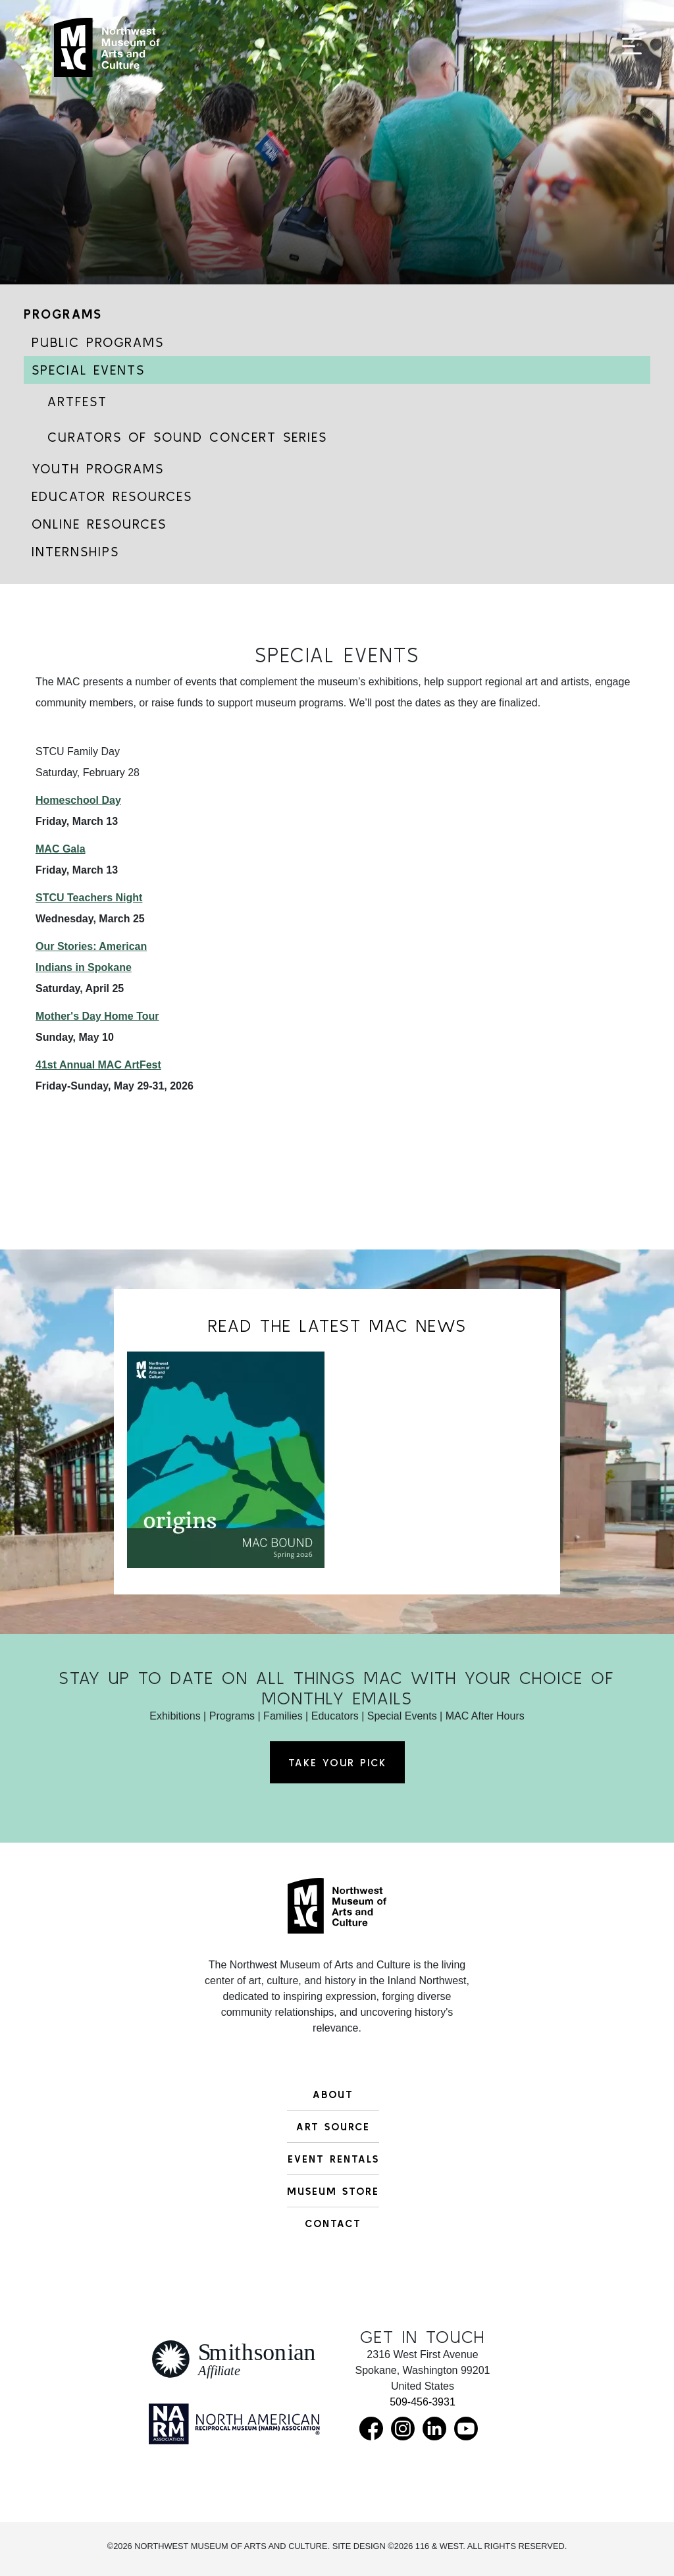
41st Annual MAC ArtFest (98, 1064)
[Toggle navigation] (632, 54)
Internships (75, 551)
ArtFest (77, 401)
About (333, 2094)
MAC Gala (61, 848)
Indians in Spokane (84, 967)
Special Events (88, 369)
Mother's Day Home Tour (97, 1016)
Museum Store (333, 2191)
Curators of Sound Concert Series (187, 436)
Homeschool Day (78, 800)
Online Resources (99, 523)
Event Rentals (333, 2159)
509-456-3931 (422, 2401)
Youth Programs (98, 468)
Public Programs (98, 342)
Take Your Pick (337, 1762)
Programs (63, 313)
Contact (333, 2223)
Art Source (333, 2126)
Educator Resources (112, 496)
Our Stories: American (91, 946)
